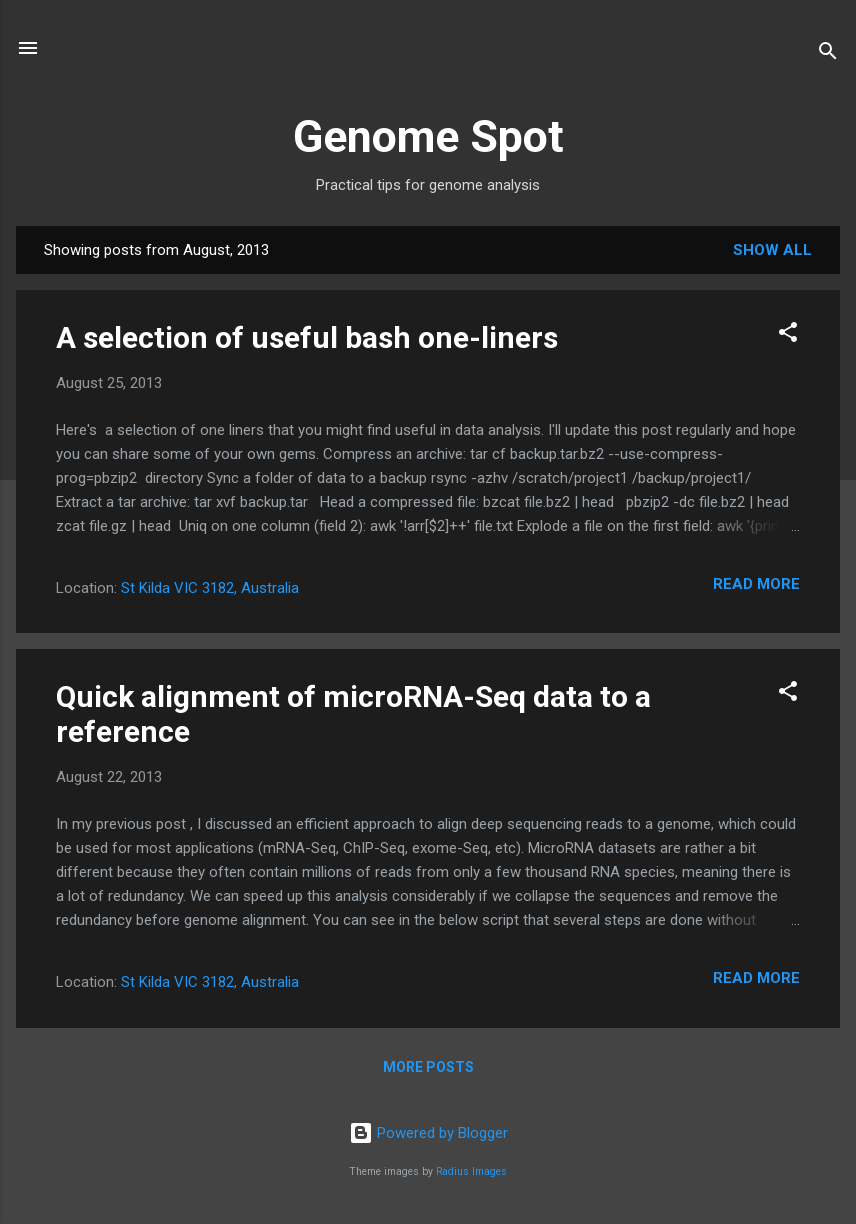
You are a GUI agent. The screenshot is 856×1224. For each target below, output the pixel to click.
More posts (428, 1067)
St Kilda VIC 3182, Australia (210, 588)
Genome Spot (428, 136)
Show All (772, 250)
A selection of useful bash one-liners (307, 337)
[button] (788, 335)
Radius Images (471, 1171)
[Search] (828, 54)
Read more (756, 584)
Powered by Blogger (428, 1133)
